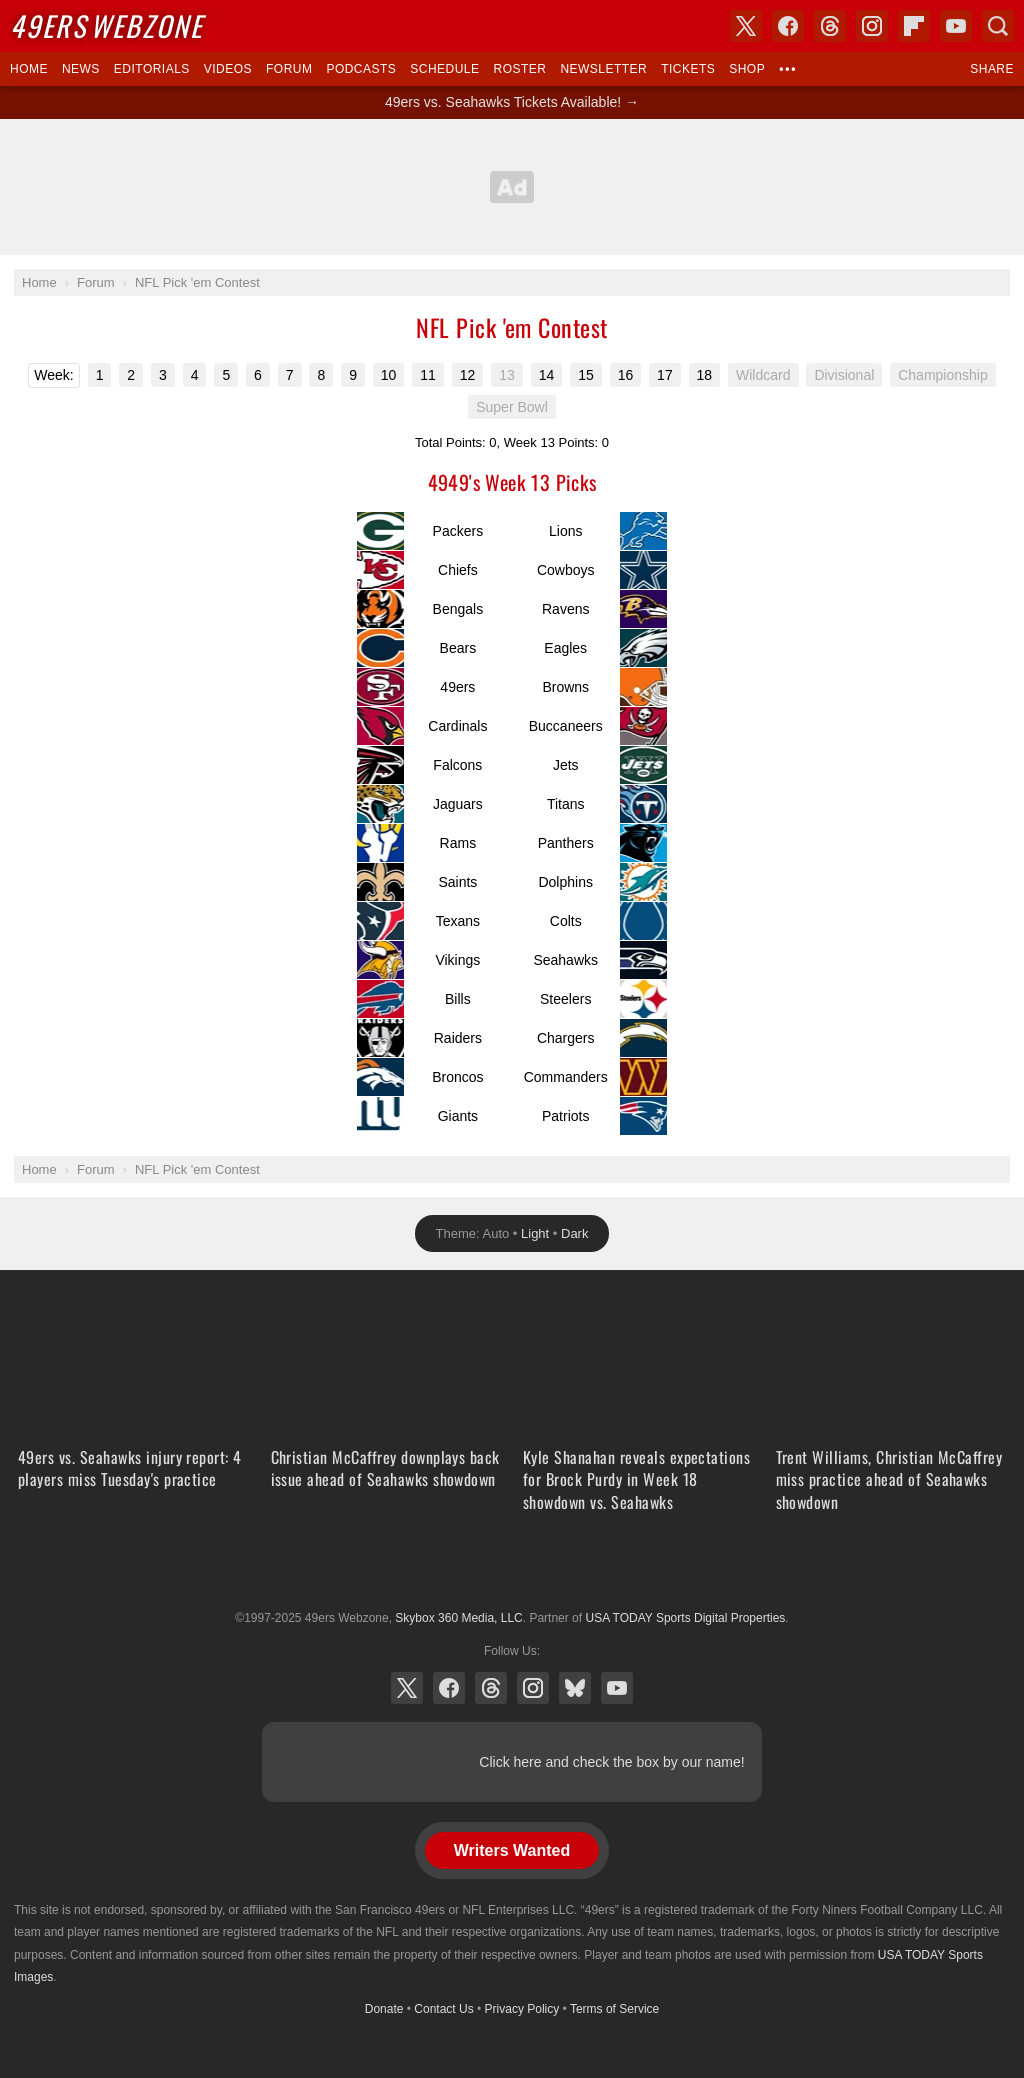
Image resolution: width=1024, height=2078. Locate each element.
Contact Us (443, 2009)
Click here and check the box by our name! (611, 1762)
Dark (574, 1233)
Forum (289, 69)
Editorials (152, 69)
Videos (228, 69)
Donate (384, 2009)
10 (389, 375)
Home (29, 69)
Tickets (688, 69)
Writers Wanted (512, 1850)
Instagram (533, 1688)
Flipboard (914, 26)
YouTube (617, 1688)
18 (705, 375)
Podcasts (361, 69)
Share (992, 69)
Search (998, 26)
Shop (747, 69)
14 (547, 375)
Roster (519, 69)
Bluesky (575, 1688)
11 (428, 375)
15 (586, 375)
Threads (491, 1688)
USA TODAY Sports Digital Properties (512, 1569)
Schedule (444, 69)
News (81, 69)
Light (535, 1233)
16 (626, 375)
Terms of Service (614, 2009)
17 (665, 375)
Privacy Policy (522, 2009)
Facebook (449, 1688)
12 (468, 375)
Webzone (106, 25)
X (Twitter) (407, 1688)
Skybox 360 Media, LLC (458, 1618)
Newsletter (603, 69)
